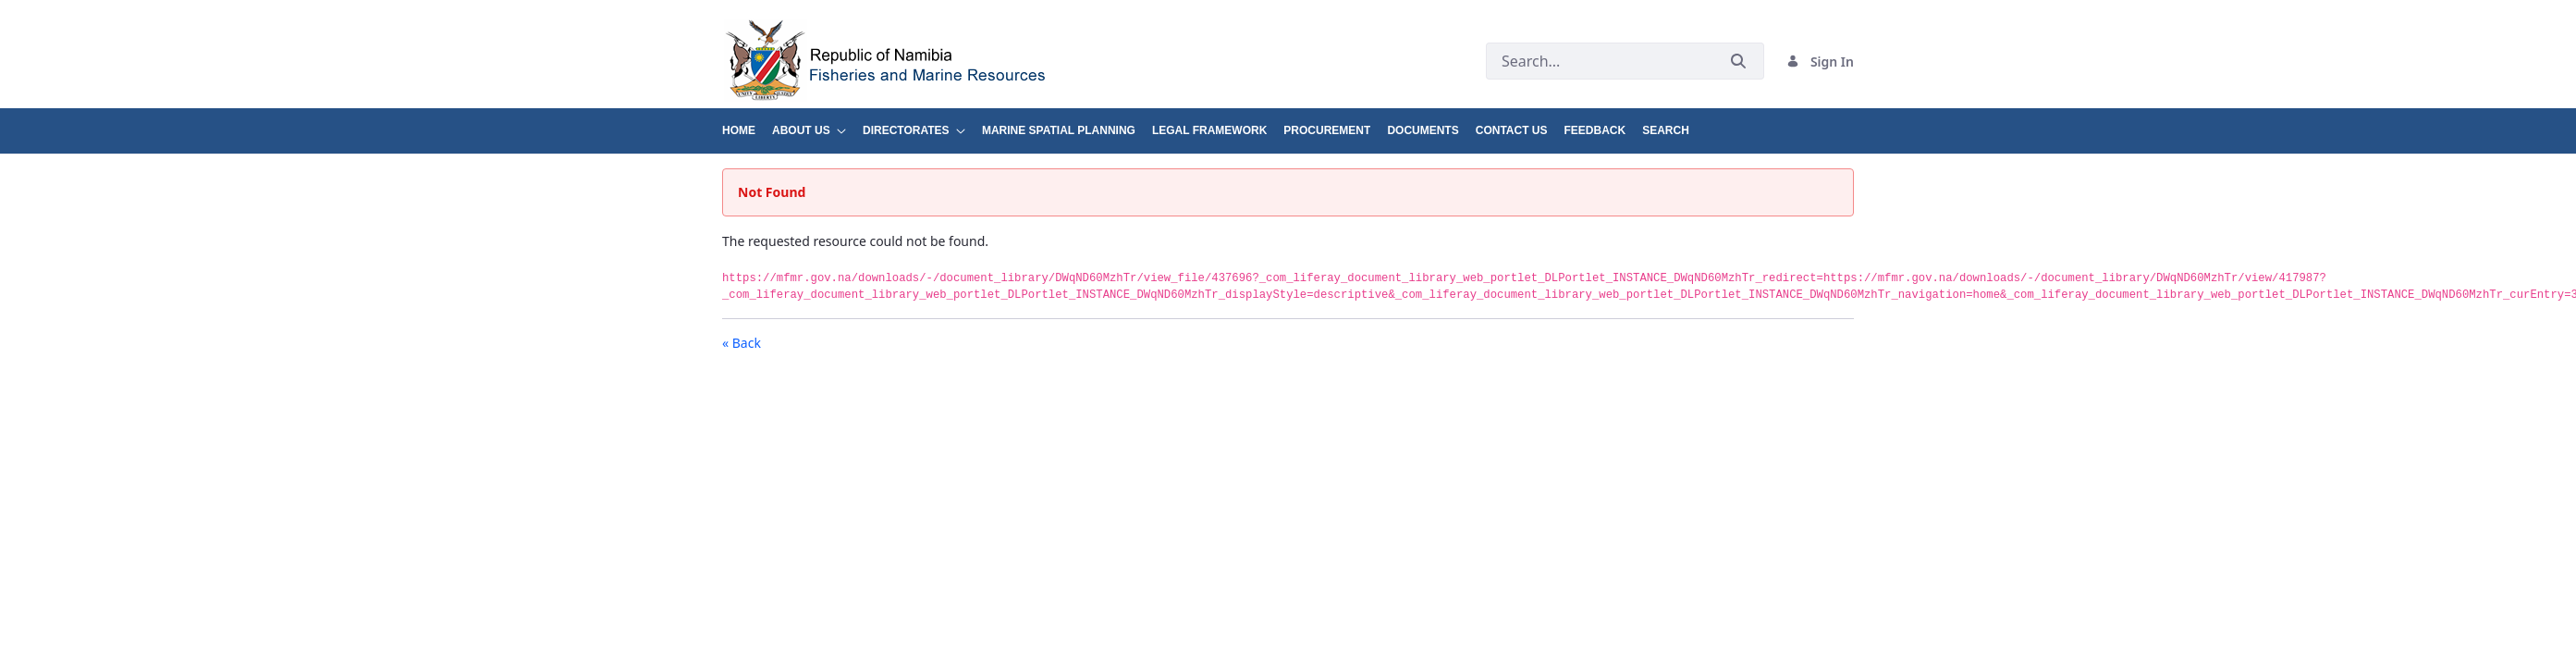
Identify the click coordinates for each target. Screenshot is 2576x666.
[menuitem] (747, 123)
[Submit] (1738, 61)
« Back (741, 343)
